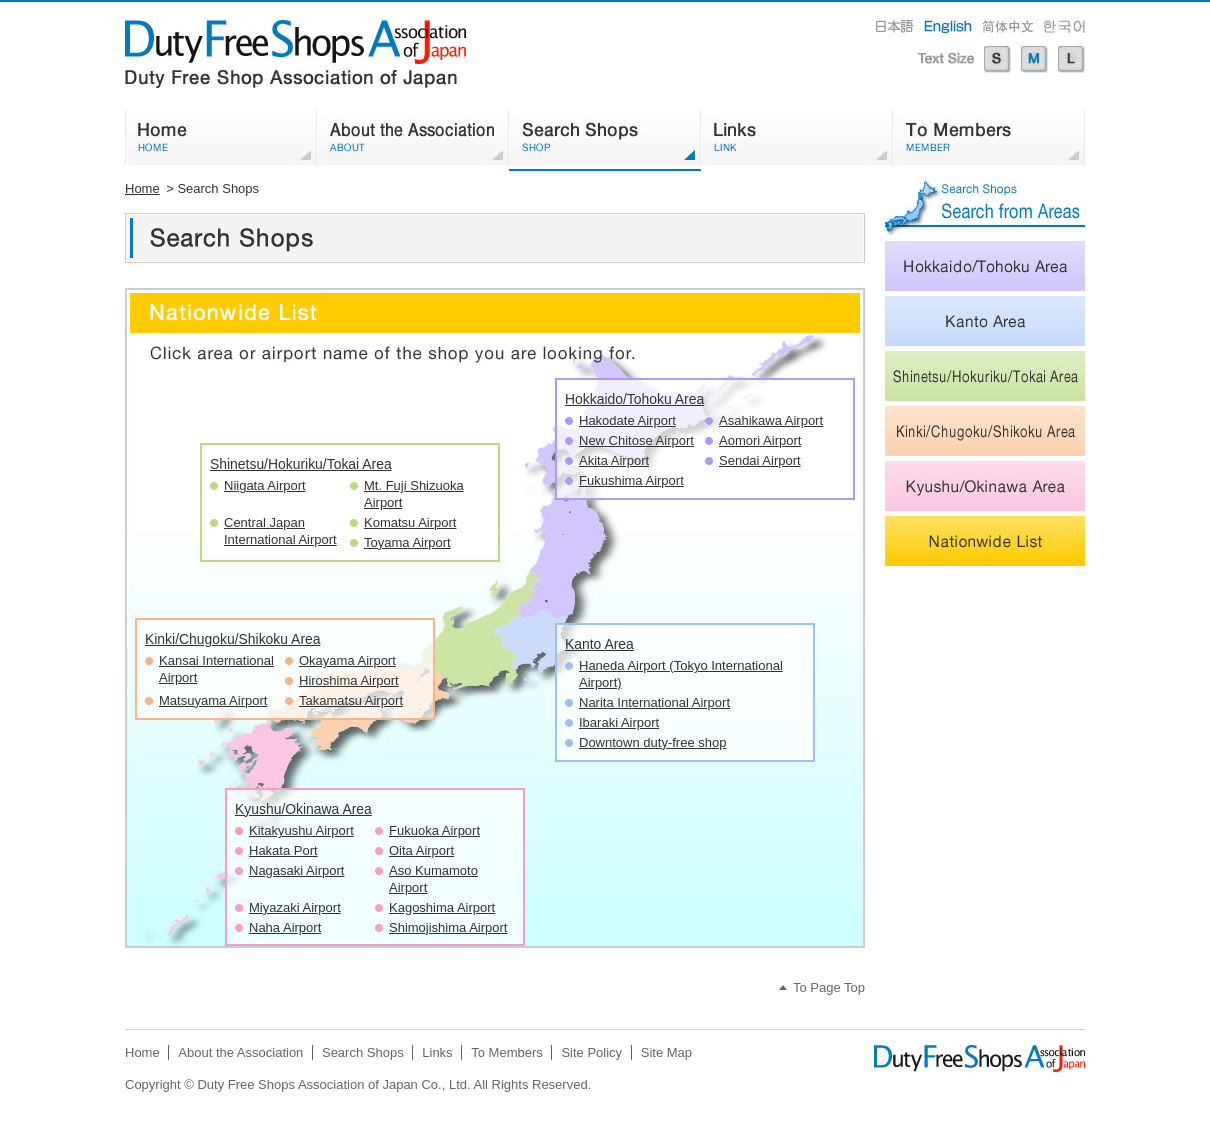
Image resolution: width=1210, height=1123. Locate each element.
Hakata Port (283, 850)
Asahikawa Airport (771, 420)
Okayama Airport (347, 660)
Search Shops (363, 1052)
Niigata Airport (265, 485)
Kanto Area (599, 644)
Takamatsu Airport (351, 700)
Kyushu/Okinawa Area (303, 809)
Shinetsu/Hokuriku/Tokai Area (301, 464)
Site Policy (591, 1052)
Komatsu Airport (410, 522)
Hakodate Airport (627, 420)
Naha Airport (285, 927)
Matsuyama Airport (213, 700)
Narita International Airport (654, 702)
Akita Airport (614, 460)
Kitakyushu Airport (301, 830)
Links (437, 1052)
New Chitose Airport (636, 440)
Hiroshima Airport (349, 680)
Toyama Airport (407, 542)
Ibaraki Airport (619, 722)
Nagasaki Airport (296, 870)
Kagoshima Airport (442, 907)
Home (142, 188)
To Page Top (829, 987)
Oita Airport (421, 850)
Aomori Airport (760, 440)
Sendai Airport (760, 460)
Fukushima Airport (631, 480)
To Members (507, 1052)
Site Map (666, 1052)
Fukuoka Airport (434, 830)
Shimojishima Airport (448, 927)
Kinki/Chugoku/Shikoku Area (232, 639)
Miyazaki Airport (295, 907)
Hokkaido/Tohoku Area (634, 399)
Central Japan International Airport (280, 531)
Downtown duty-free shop (652, 742)
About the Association (240, 1052)
